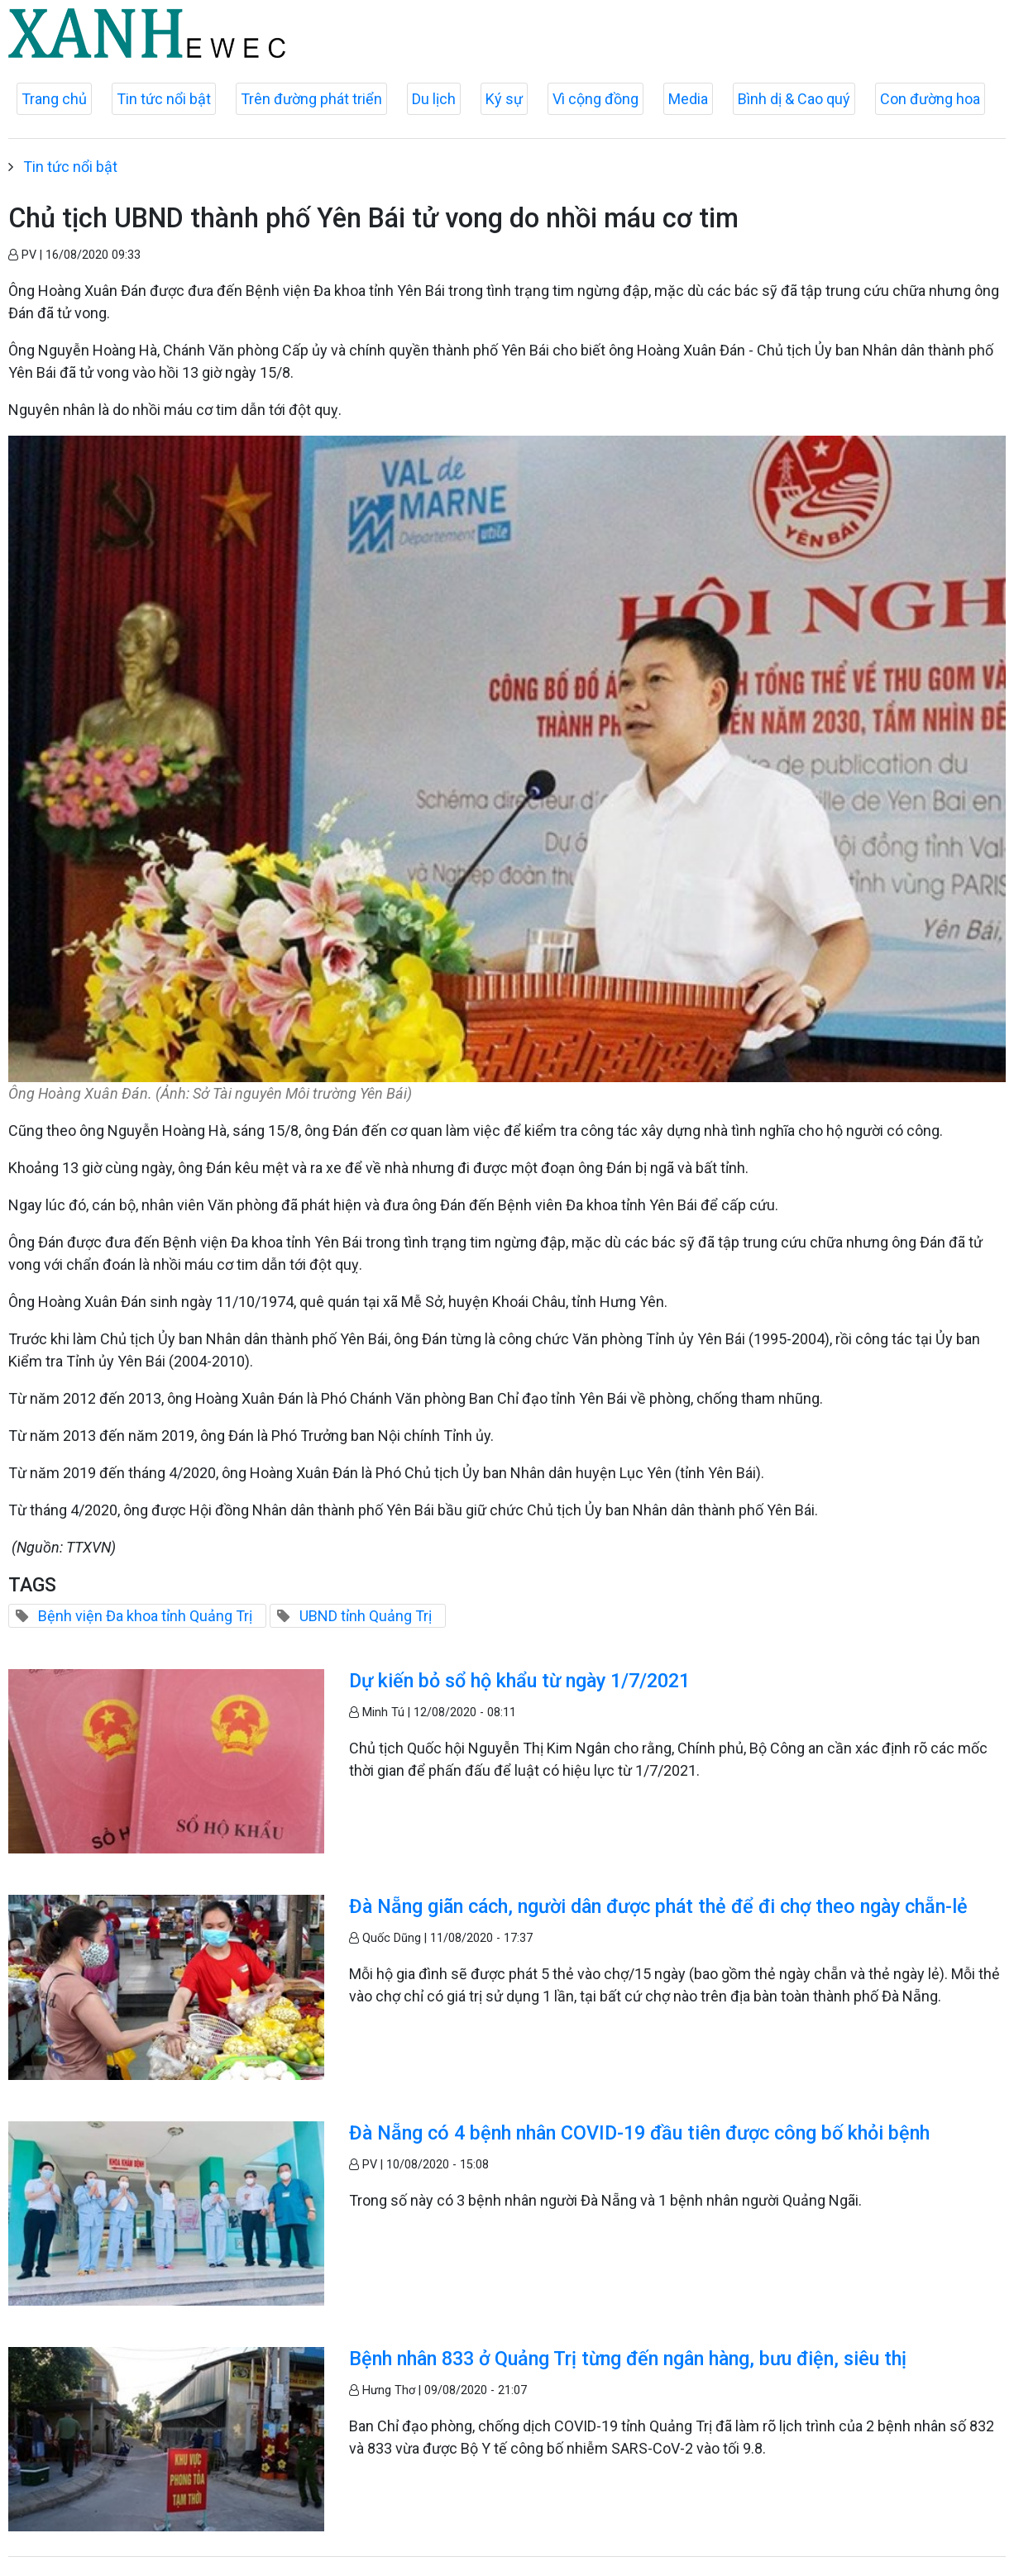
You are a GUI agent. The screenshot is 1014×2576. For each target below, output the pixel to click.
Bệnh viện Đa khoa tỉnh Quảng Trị (145, 1615)
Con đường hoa (930, 98)
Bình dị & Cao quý (794, 98)
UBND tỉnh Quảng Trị (365, 1615)
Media (688, 98)
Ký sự (504, 98)
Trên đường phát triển (311, 98)
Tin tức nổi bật (164, 98)
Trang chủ (54, 98)
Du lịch (434, 98)
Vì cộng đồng (595, 98)
